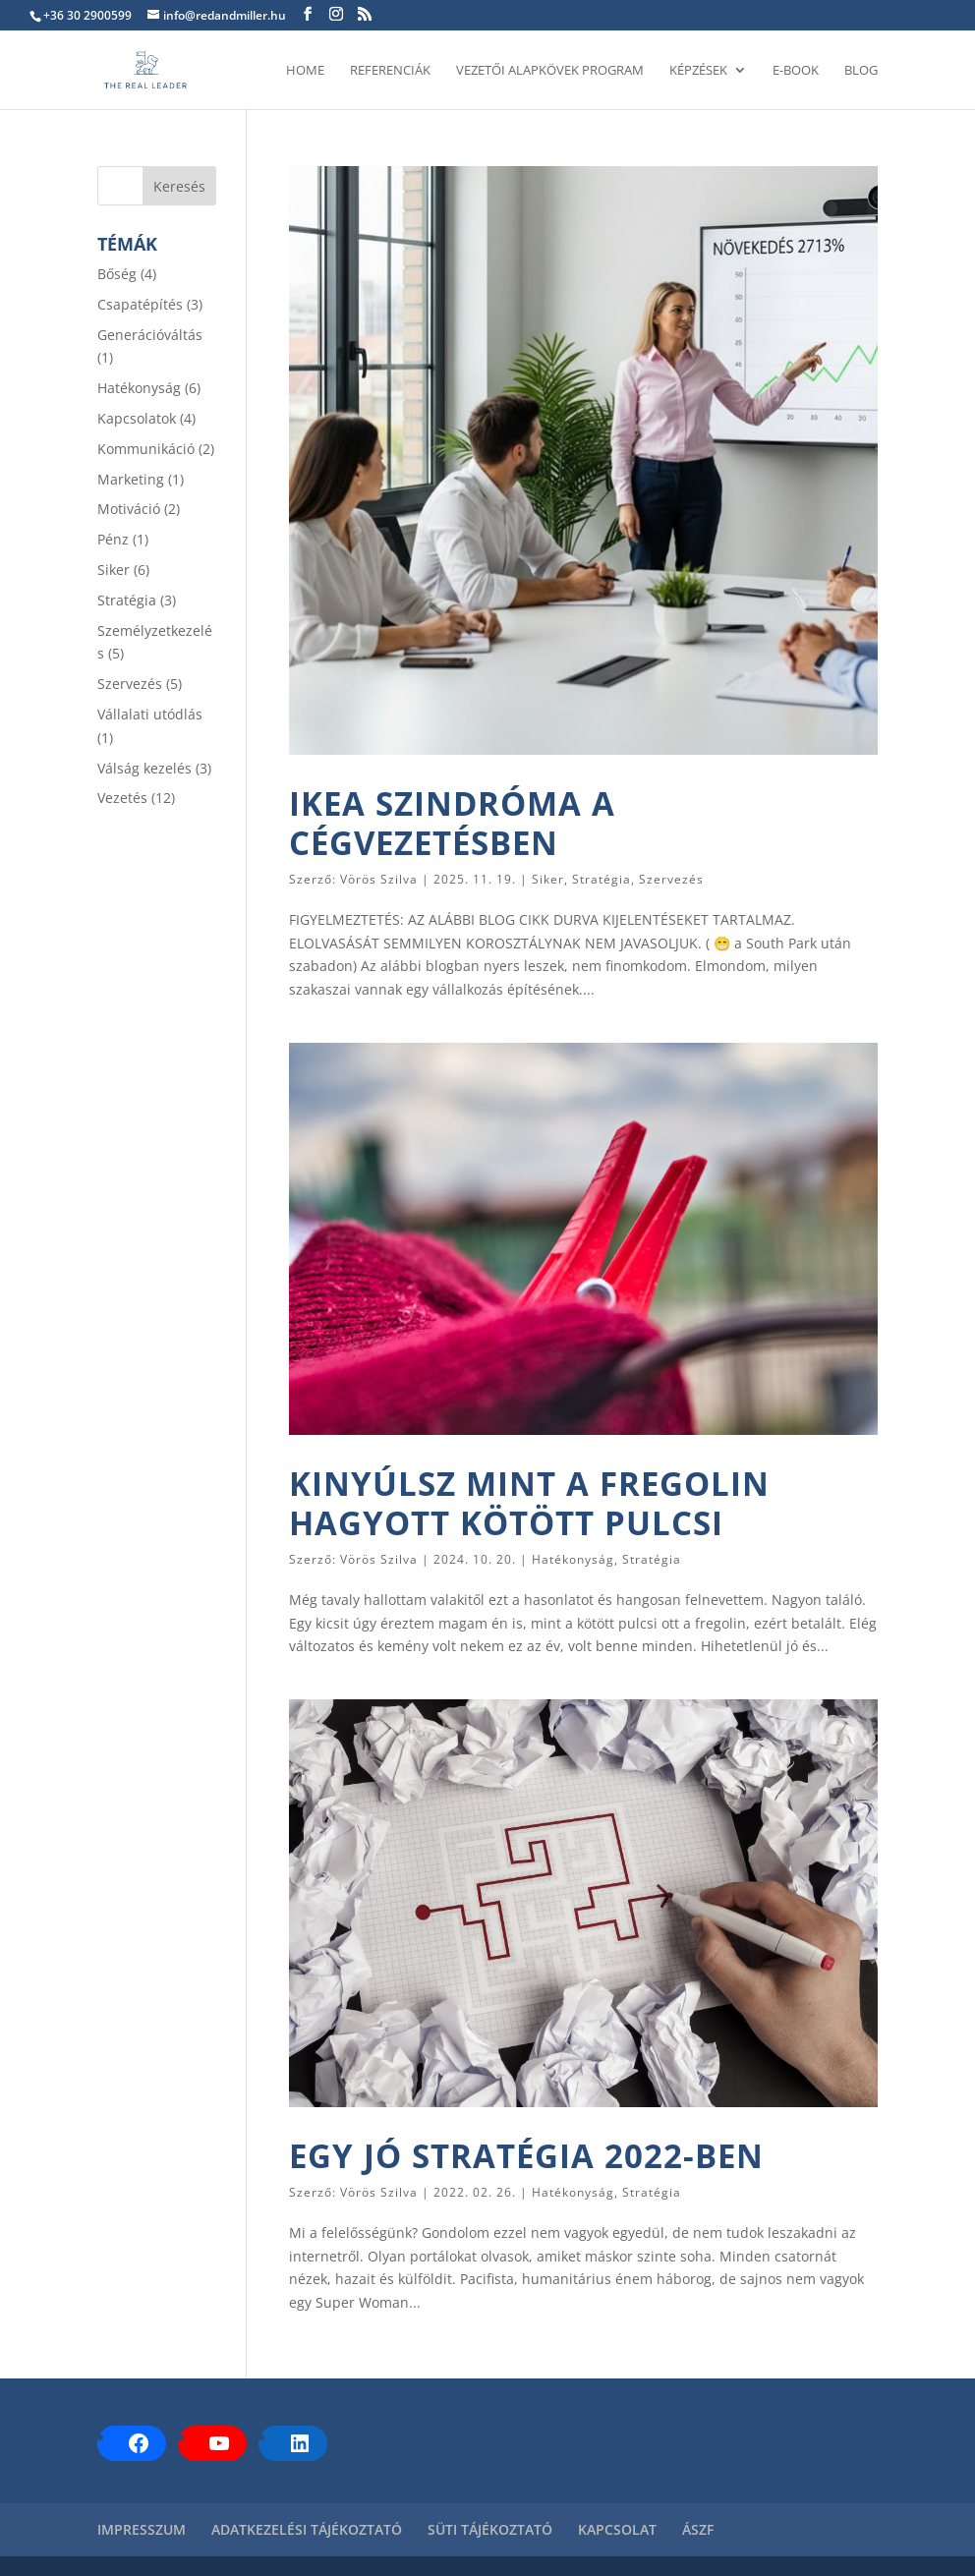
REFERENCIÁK (390, 71)
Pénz (113, 539)
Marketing (130, 479)
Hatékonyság (573, 1559)
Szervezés (671, 879)
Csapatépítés (140, 304)
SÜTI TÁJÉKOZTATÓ (490, 2529)
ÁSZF (698, 2529)
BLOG (861, 71)
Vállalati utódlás (149, 714)
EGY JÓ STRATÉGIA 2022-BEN (526, 2156)
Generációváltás (149, 334)
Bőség (117, 273)
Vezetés (122, 797)
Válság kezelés (144, 768)
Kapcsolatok (136, 418)
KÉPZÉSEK (698, 71)
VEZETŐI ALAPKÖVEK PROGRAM (550, 71)
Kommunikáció (146, 448)
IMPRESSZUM (141, 2529)
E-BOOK (796, 71)
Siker (548, 879)
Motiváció (128, 508)
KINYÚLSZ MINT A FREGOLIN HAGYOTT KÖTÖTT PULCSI (529, 1503)
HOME (305, 71)
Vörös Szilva (379, 879)
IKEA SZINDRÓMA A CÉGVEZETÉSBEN (452, 823)
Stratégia (601, 879)
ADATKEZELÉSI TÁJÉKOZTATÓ (306, 2529)
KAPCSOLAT (617, 2529)
